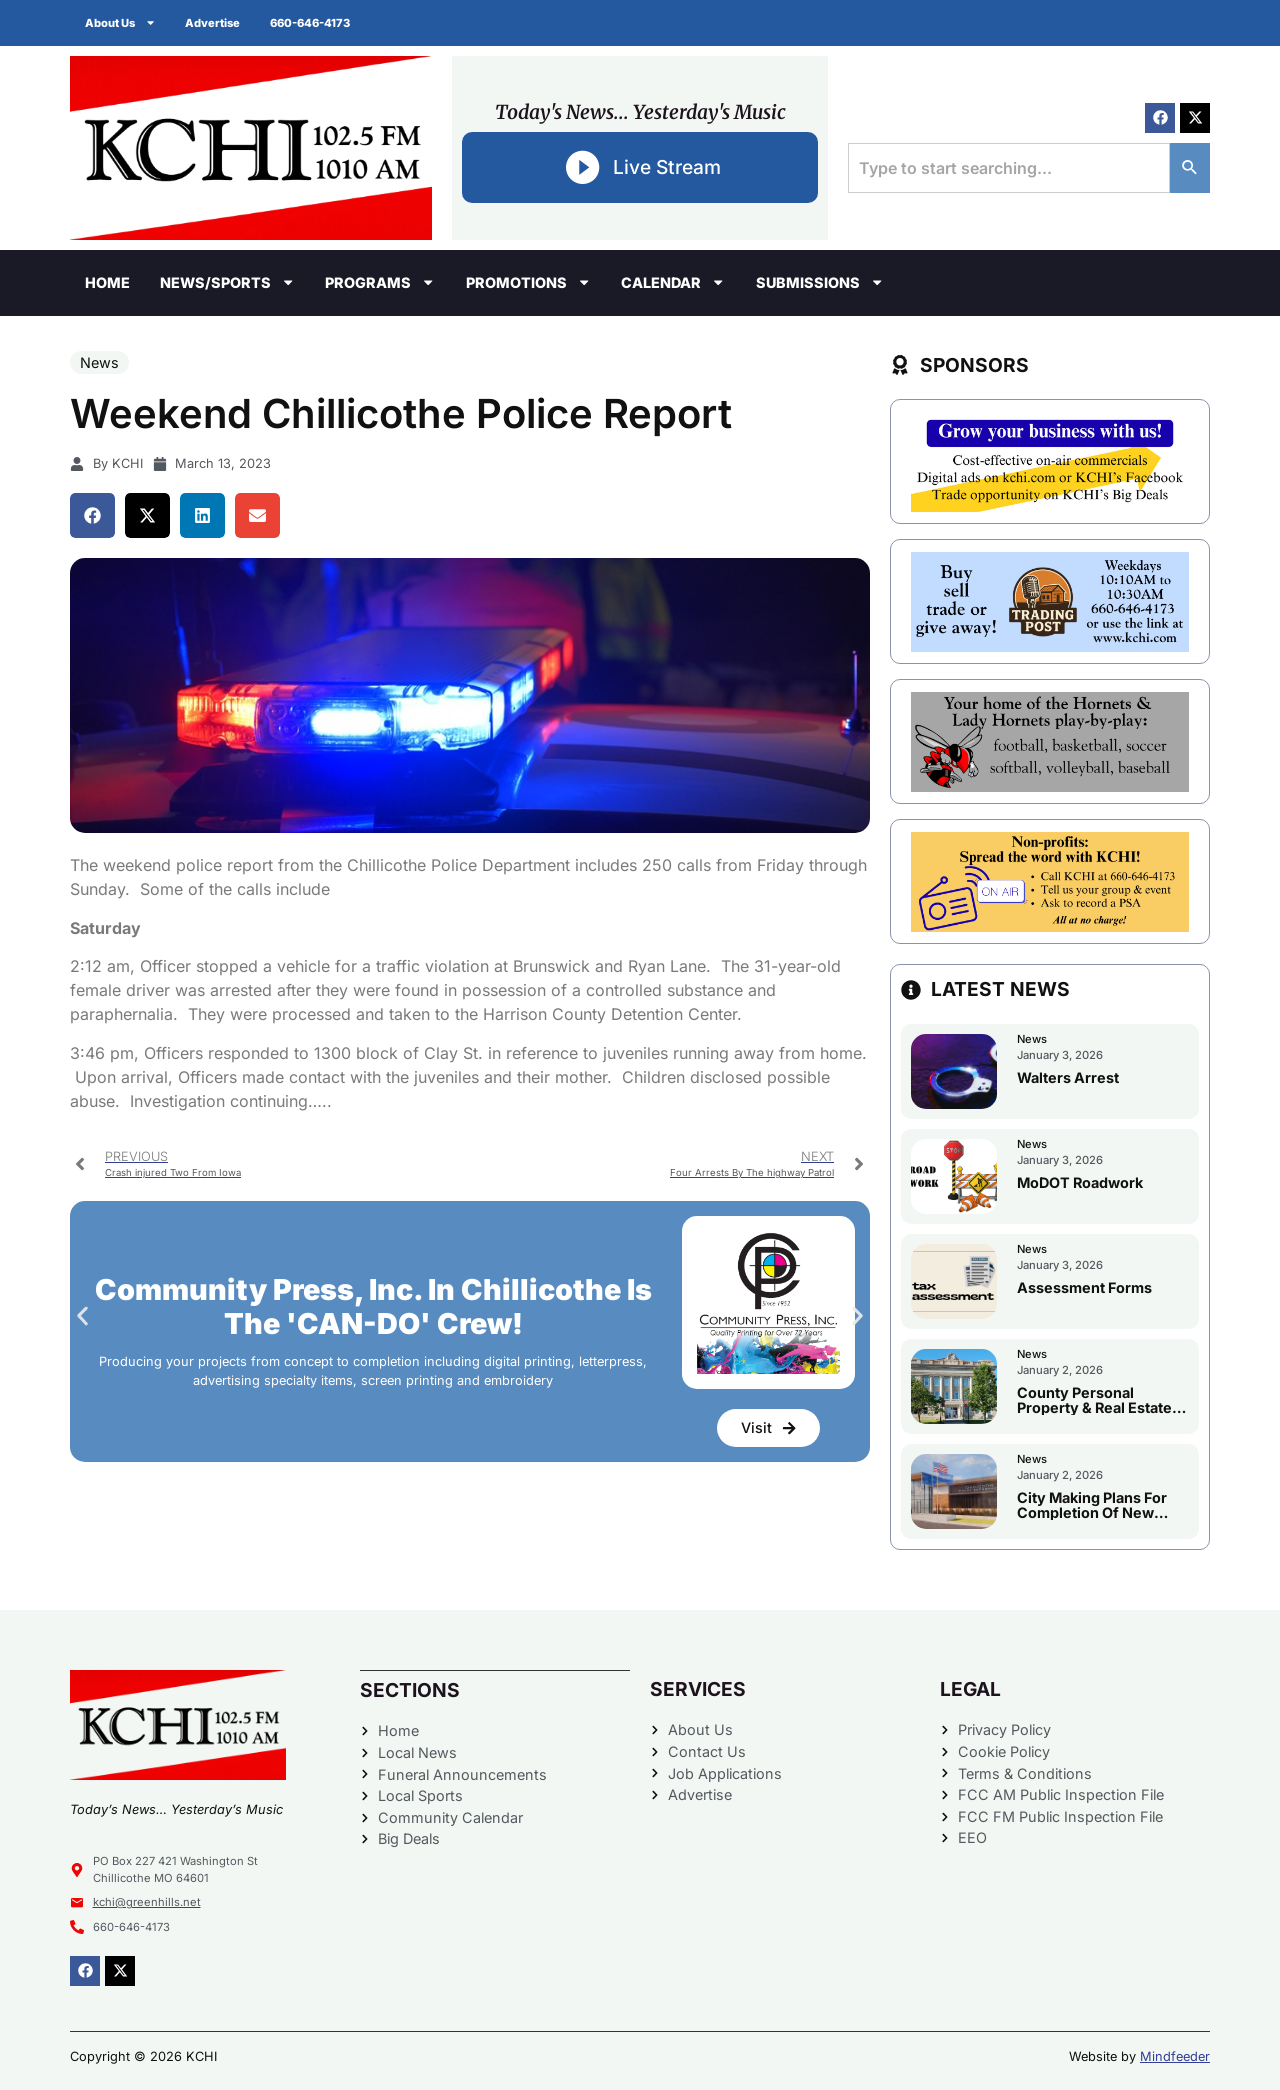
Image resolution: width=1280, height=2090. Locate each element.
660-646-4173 (311, 23)
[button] (92, 515)
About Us (120, 22)
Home (107, 282)
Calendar (673, 282)
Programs (380, 282)
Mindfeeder (1175, 2056)
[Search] (1190, 168)
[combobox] (1009, 168)
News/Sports (227, 282)
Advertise (213, 23)
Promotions (528, 282)
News (99, 362)
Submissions (820, 282)
